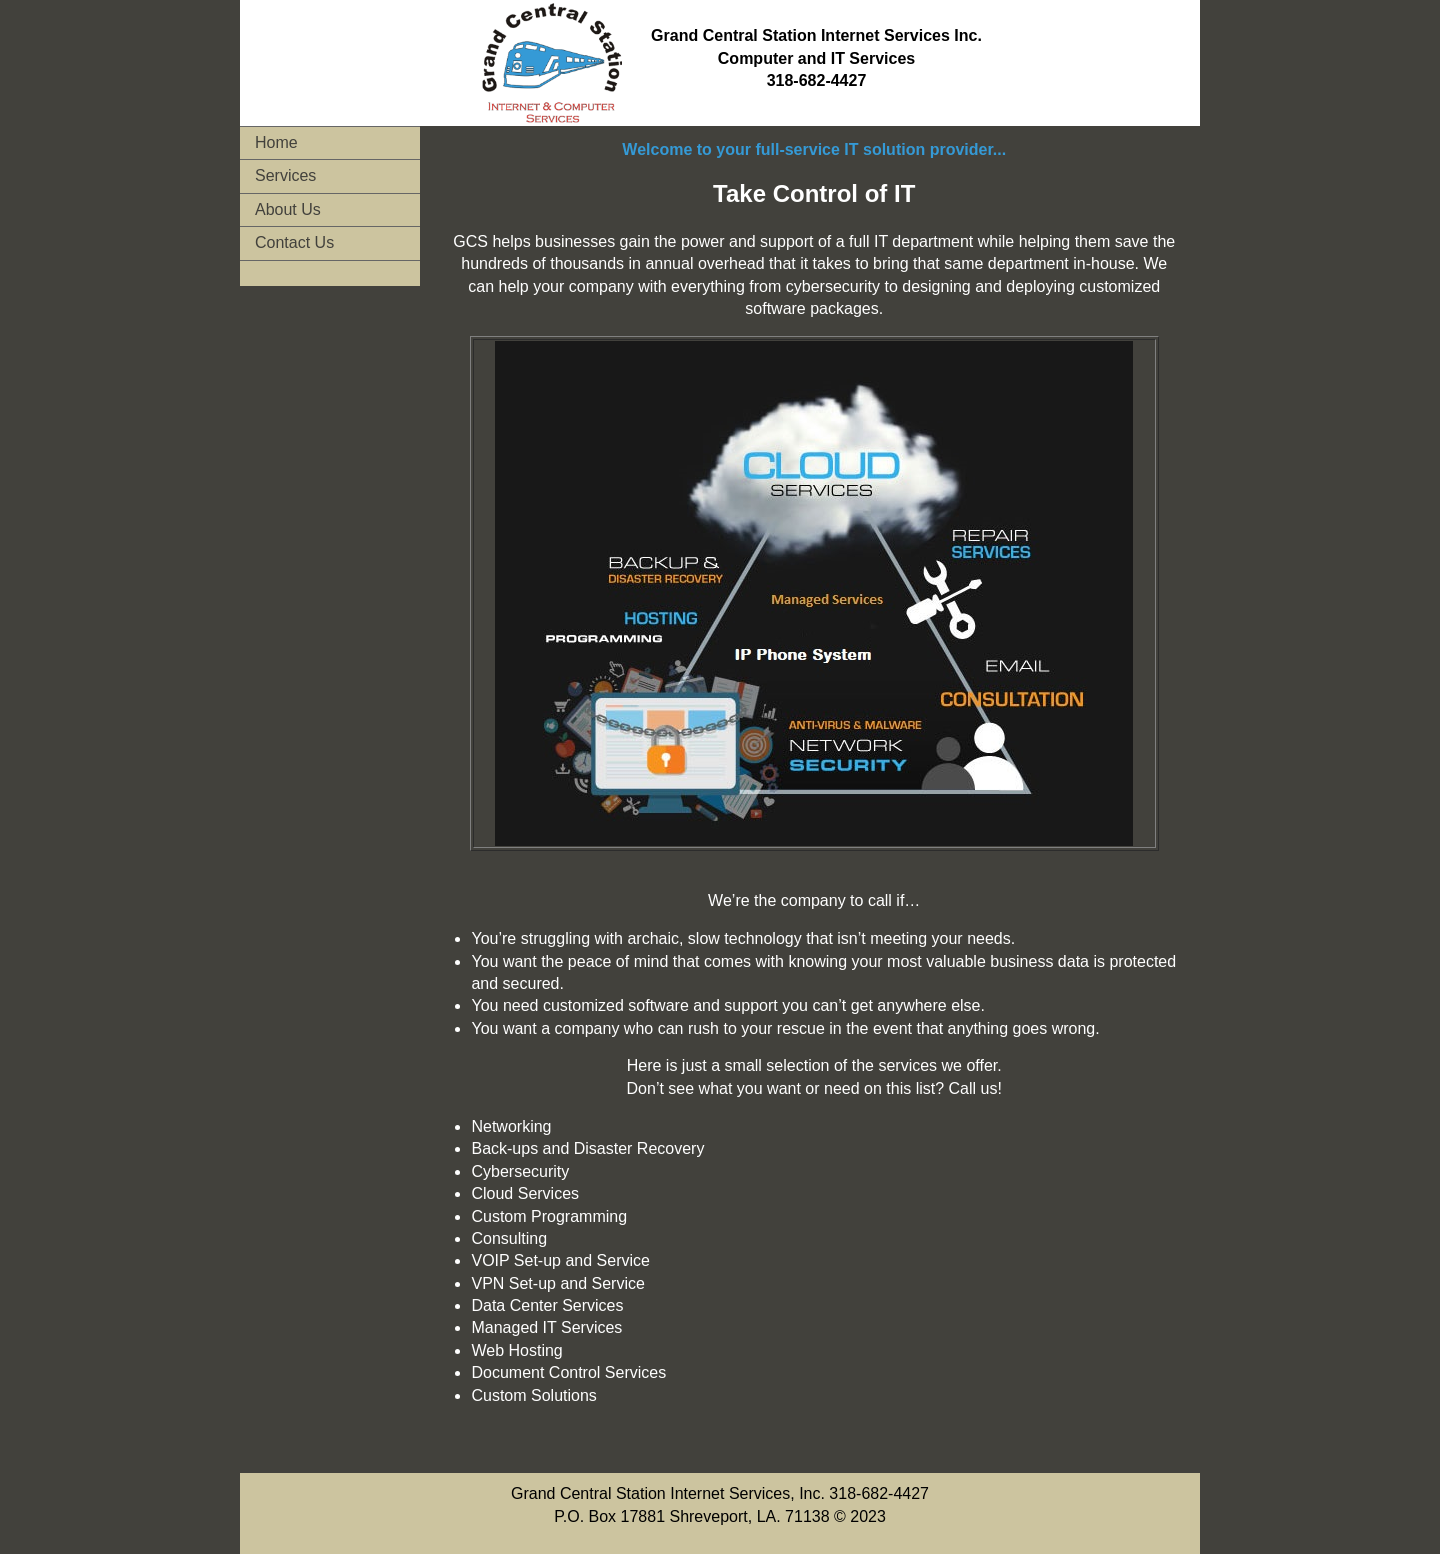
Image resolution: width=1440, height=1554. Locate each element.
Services (285, 175)
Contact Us (294, 242)
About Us (288, 209)
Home (276, 142)
